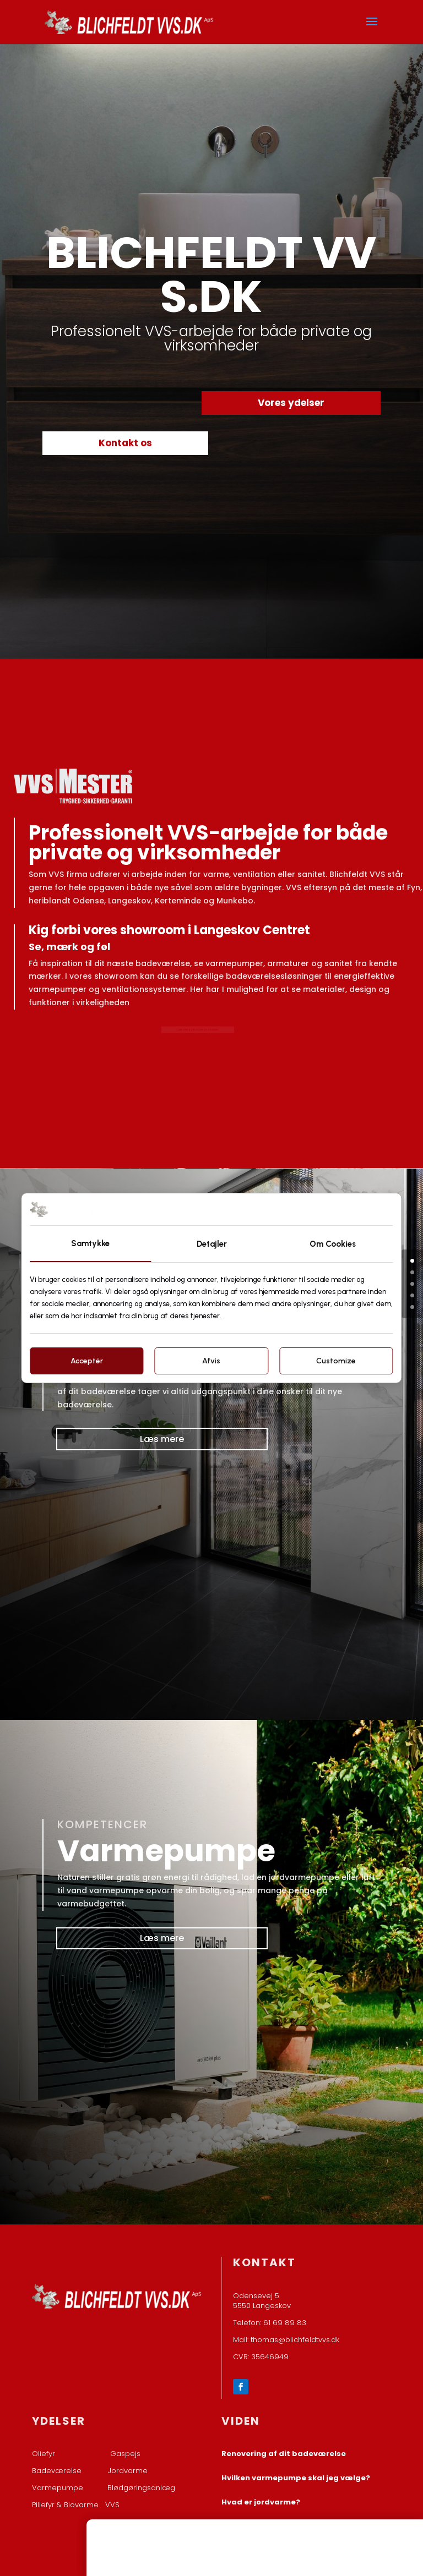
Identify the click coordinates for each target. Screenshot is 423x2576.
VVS (112, 2505)
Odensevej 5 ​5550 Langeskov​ (262, 2300)
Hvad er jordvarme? (260, 2502)
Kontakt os (125, 443)
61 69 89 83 (284, 2322)
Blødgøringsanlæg (141, 2487)
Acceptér (86, 1361)
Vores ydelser (291, 402)
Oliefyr (43, 2453)
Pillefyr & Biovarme (68, 2505)
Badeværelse (57, 2470)
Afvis (211, 1361)
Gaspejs (125, 2453)
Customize (336, 1361)
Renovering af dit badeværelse (283, 2453)
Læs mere (162, 1439)
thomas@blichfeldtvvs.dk (295, 2339)
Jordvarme (128, 2470)
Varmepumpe (57, 2487)
